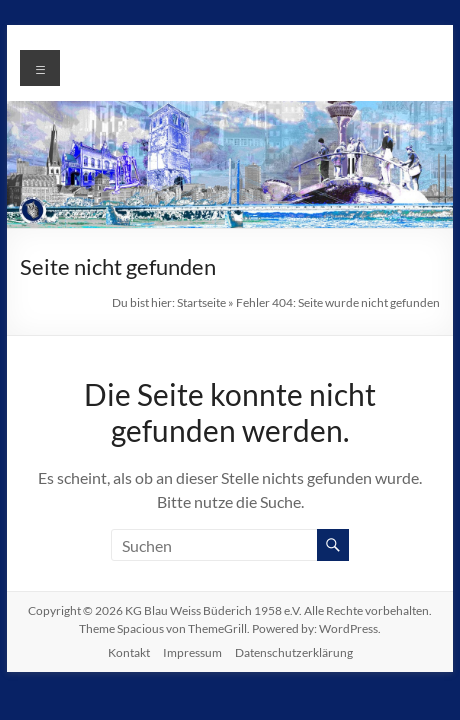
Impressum (192, 652)
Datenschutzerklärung (294, 652)
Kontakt (129, 652)
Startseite (201, 302)
